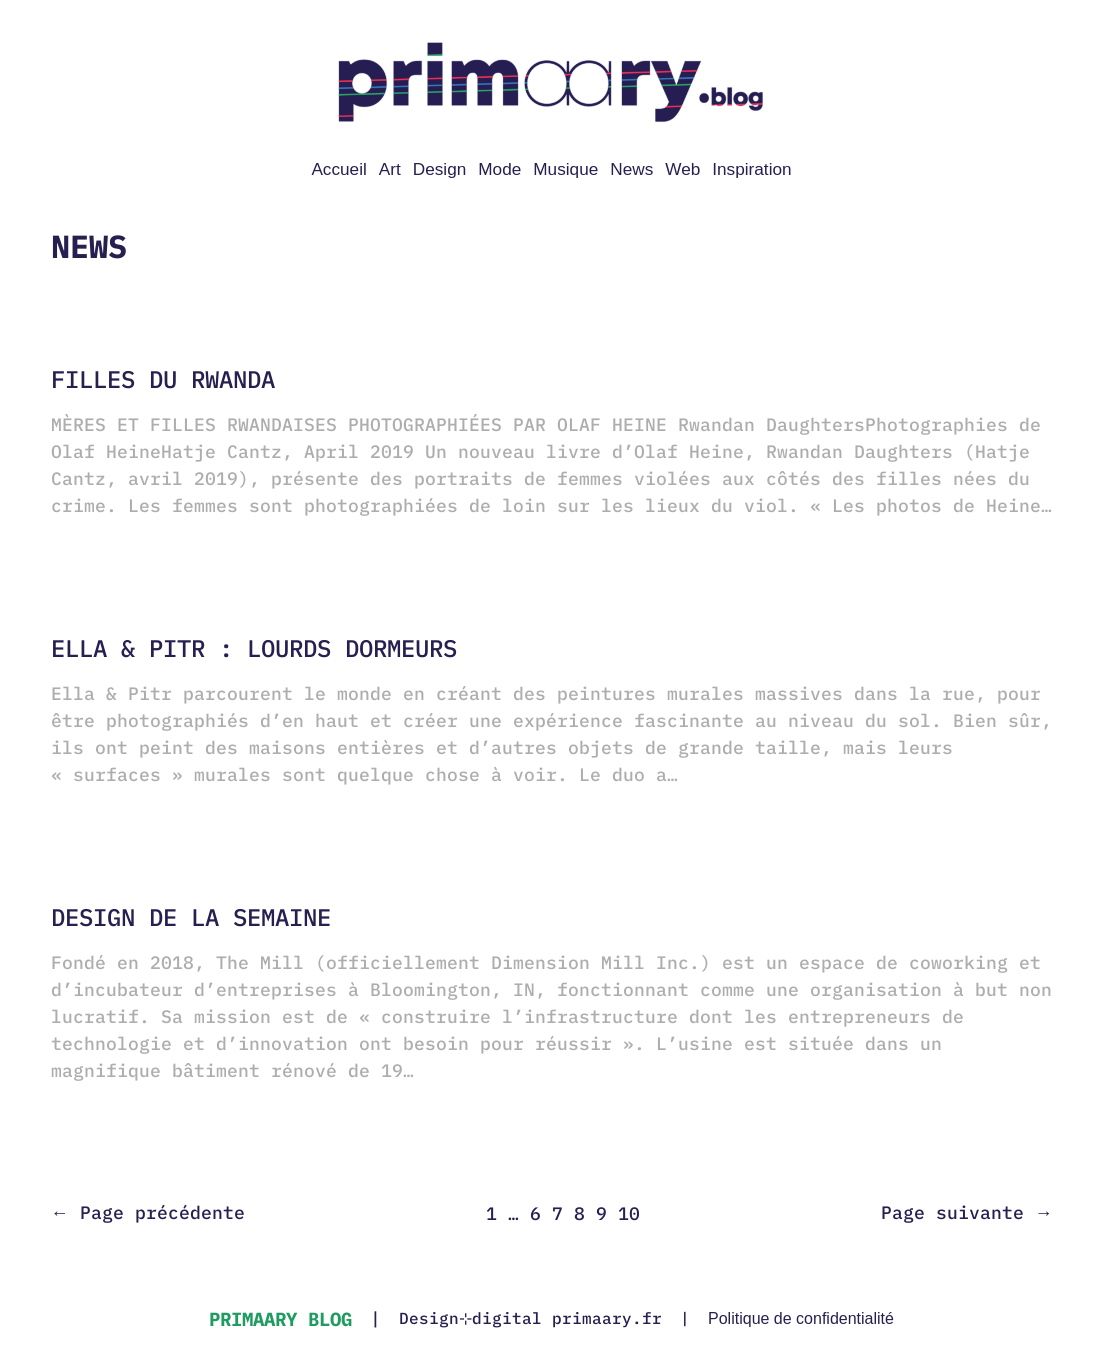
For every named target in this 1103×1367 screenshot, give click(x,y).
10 (629, 1213)
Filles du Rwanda (163, 379)
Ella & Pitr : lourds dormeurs (254, 648)
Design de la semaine (191, 917)
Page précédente (148, 1213)
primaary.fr (607, 1318)
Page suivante (967, 1213)
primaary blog (280, 1318)
